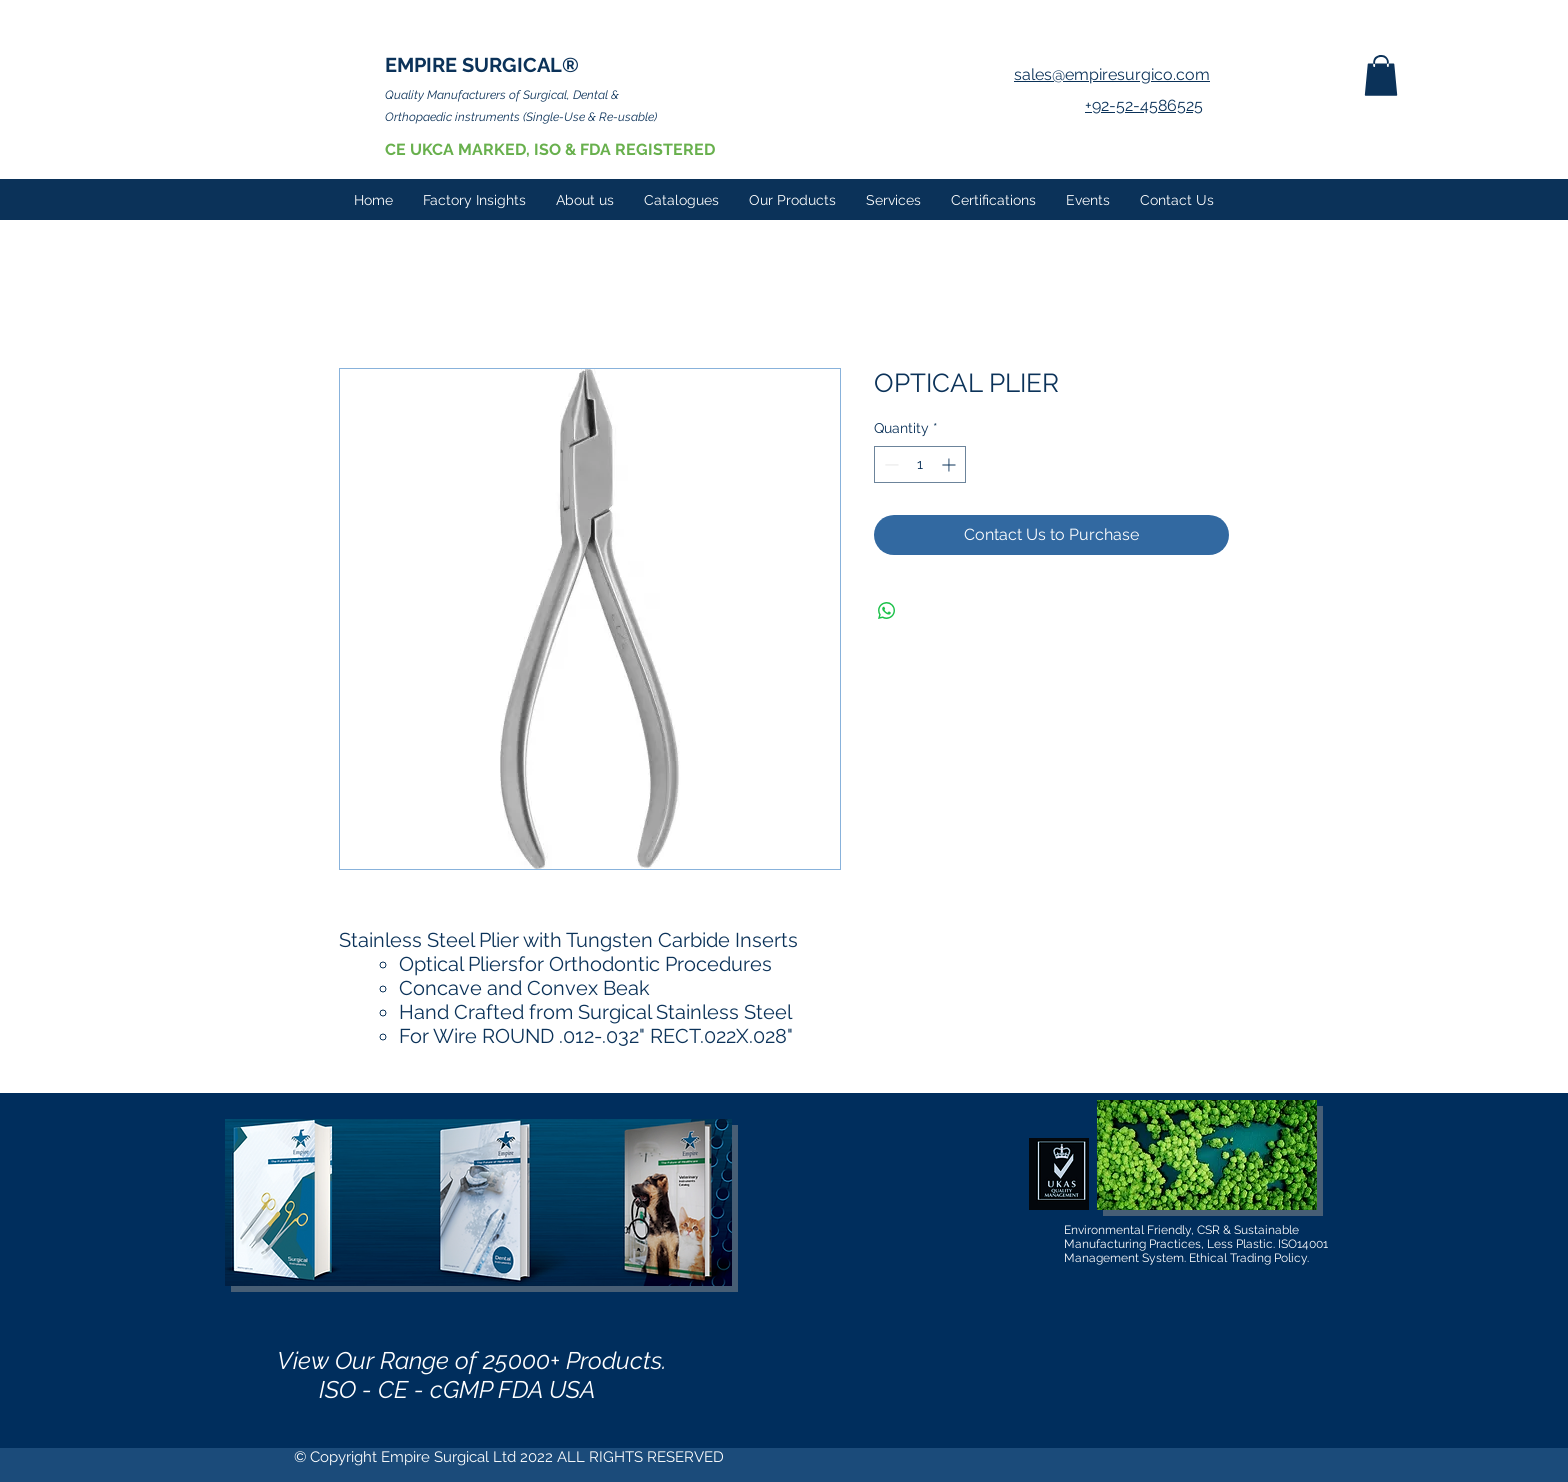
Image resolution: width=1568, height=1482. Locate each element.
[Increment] (950, 464)
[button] (1381, 75)
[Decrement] (889, 464)
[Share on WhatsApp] (887, 611)
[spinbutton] (920, 464)
